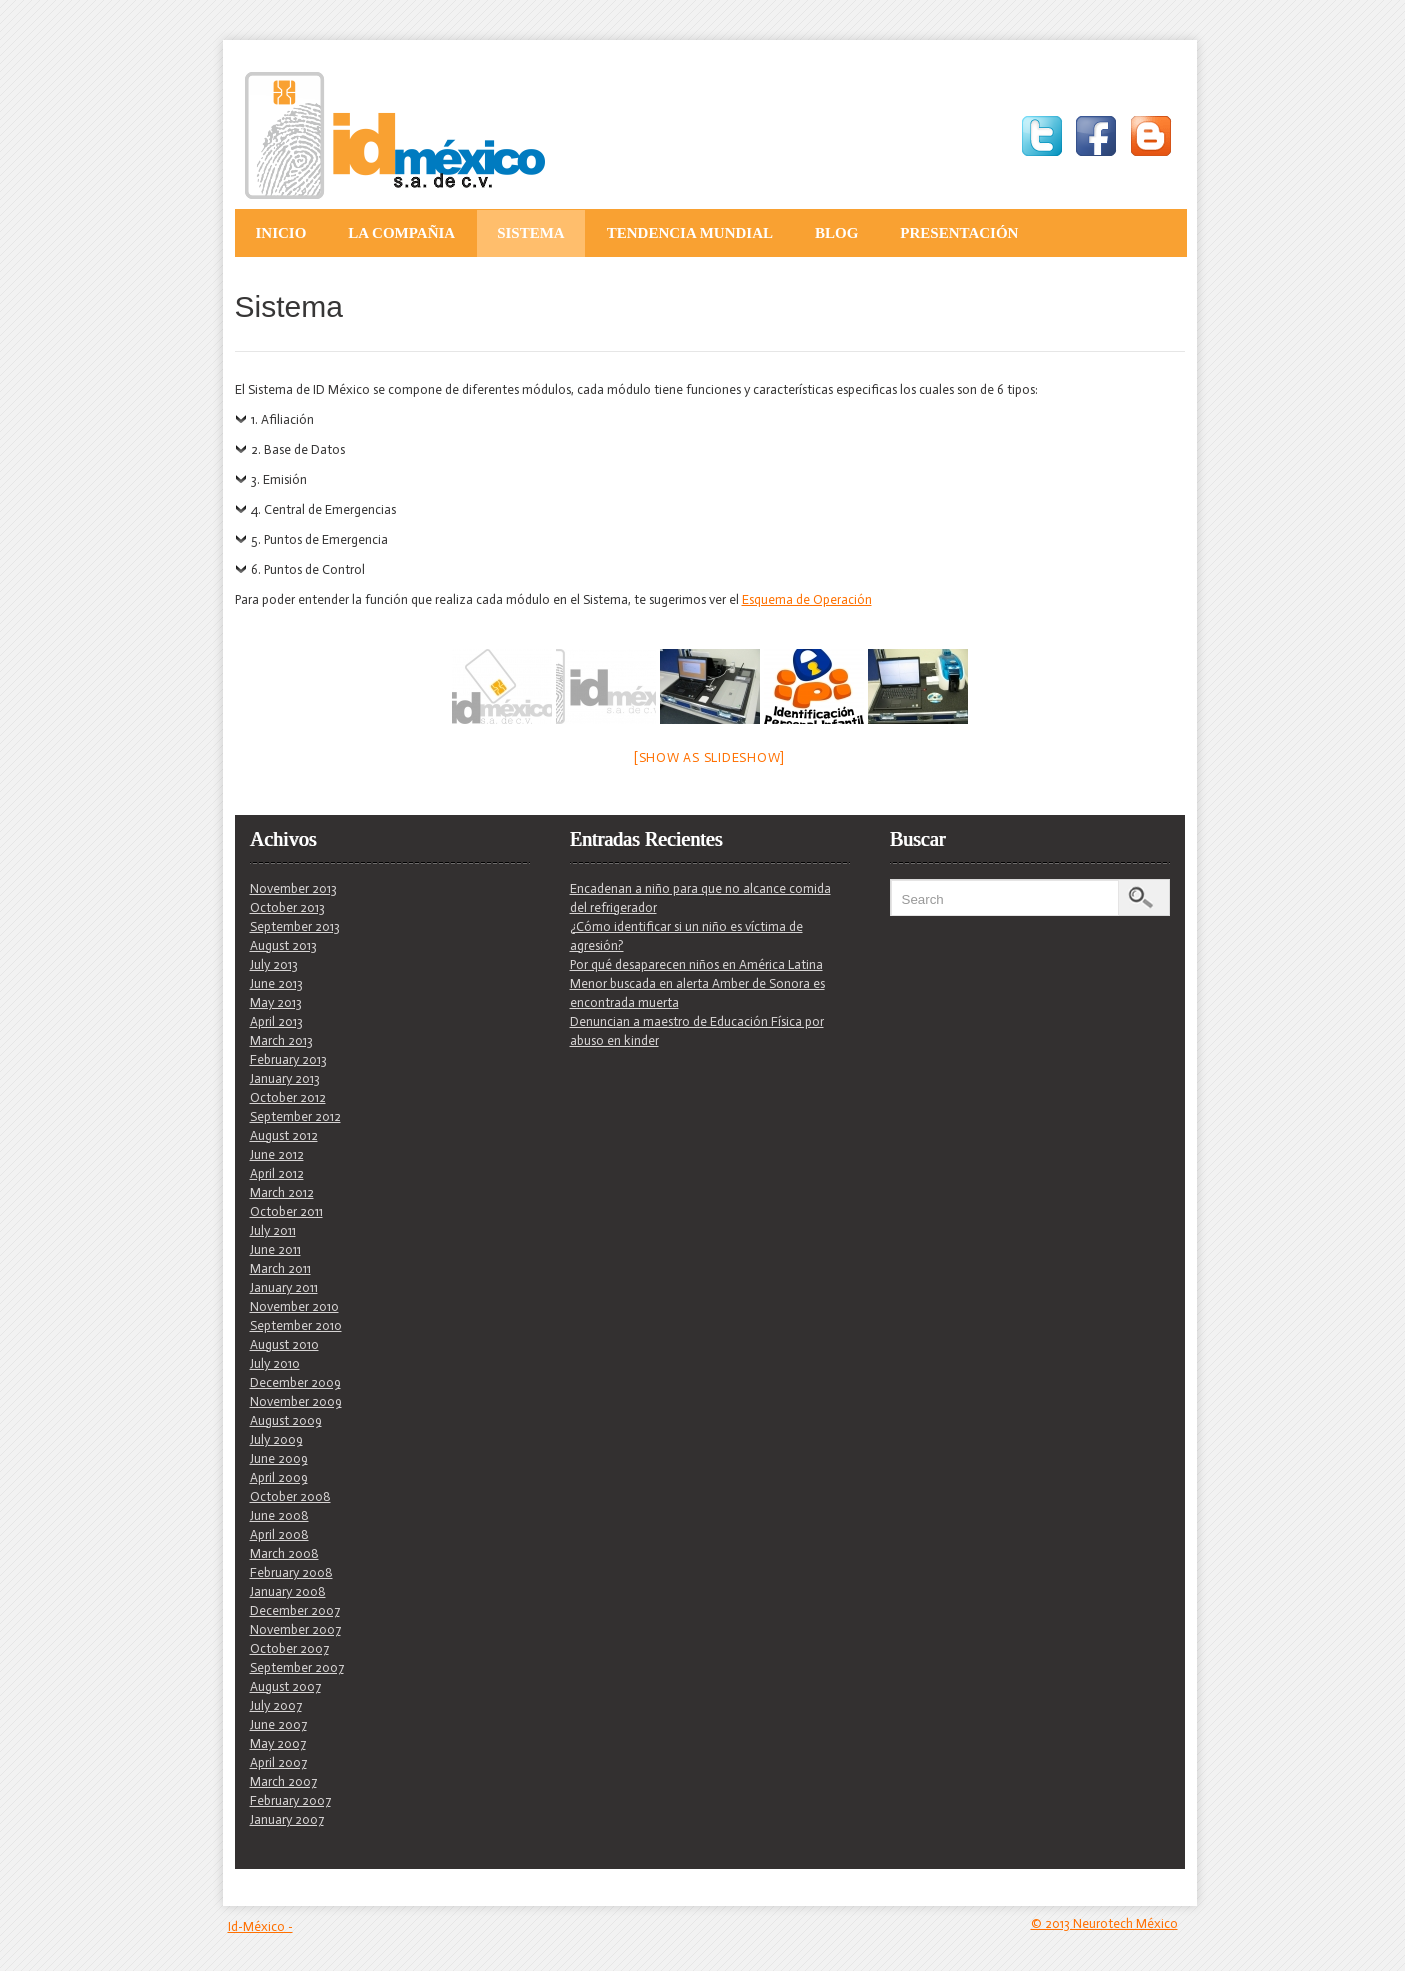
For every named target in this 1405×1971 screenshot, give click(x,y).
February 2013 (288, 1059)
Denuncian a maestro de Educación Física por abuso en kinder (697, 1031)
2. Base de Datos (298, 449)
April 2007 (278, 1762)
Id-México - (260, 1926)
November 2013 (293, 888)
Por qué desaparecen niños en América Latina (696, 964)
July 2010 (275, 1363)
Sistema (531, 233)
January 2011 (284, 1287)
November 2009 (296, 1401)
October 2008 (290, 1496)
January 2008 (288, 1591)
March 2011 (280, 1268)
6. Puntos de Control (308, 569)
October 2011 (286, 1211)
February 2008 (291, 1572)
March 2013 (281, 1040)
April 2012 (277, 1173)
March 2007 (283, 1781)
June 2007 (278, 1724)
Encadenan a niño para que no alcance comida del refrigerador (700, 898)
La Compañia (401, 233)
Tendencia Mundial (690, 233)
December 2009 (295, 1382)
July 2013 (274, 964)
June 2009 (279, 1458)
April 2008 (279, 1534)
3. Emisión (279, 479)
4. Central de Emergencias (323, 509)
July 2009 (276, 1439)
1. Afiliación (282, 419)
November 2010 (294, 1306)
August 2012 (284, 1135)
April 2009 (279, 1477)
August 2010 (284, 1344)
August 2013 (283, 945)
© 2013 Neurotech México (1104, 1923)
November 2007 (295, 1629)
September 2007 (297, 1667)
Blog (836, 233)
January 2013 (285, 1078)
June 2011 (275, 1249)
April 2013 (276, 1021)
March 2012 (282, 1192)
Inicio (281, 233)
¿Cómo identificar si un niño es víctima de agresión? (686, 936)
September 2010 (296, 1325)
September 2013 (295, 926)
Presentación (959, 233)
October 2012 (288, 1097)
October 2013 (287, 907)
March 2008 (284, 1553)
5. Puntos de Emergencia (319, 539)
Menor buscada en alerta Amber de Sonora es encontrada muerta (697, 993)
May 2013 (276, 1002)
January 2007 (287, 1819)
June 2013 (276, 983)
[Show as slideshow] (709, 757)
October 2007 (289, 1648)
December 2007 (295, 1610)
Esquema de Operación (807, 599)
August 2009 (286, 1420)
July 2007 (276, 1705)
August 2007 (285, 1686)
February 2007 (290, 1800)
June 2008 (279, 1515)
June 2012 (277, 1154)
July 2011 (273, 1230)
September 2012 (295, 1116)
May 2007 (278, 1743)
